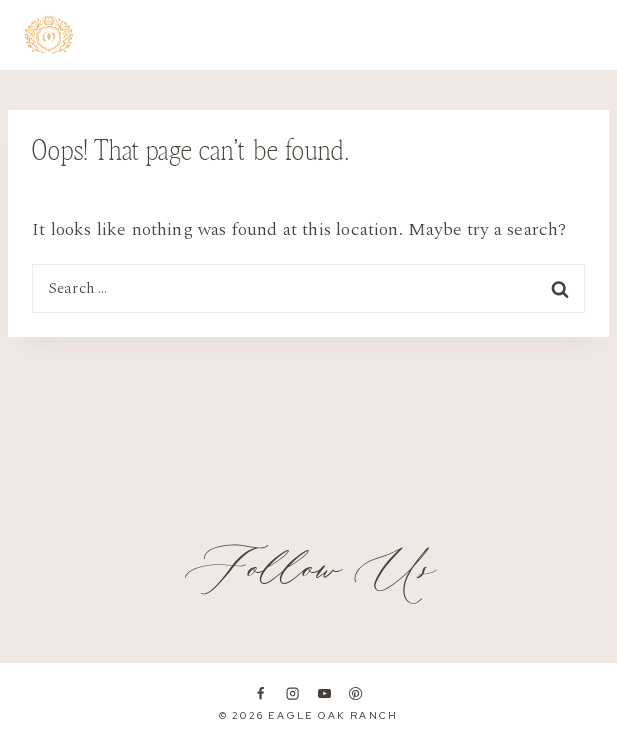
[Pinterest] (356, 694)
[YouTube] (324, 694)
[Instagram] (292, 694)
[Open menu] (582, 35)
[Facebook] (261, 694)
